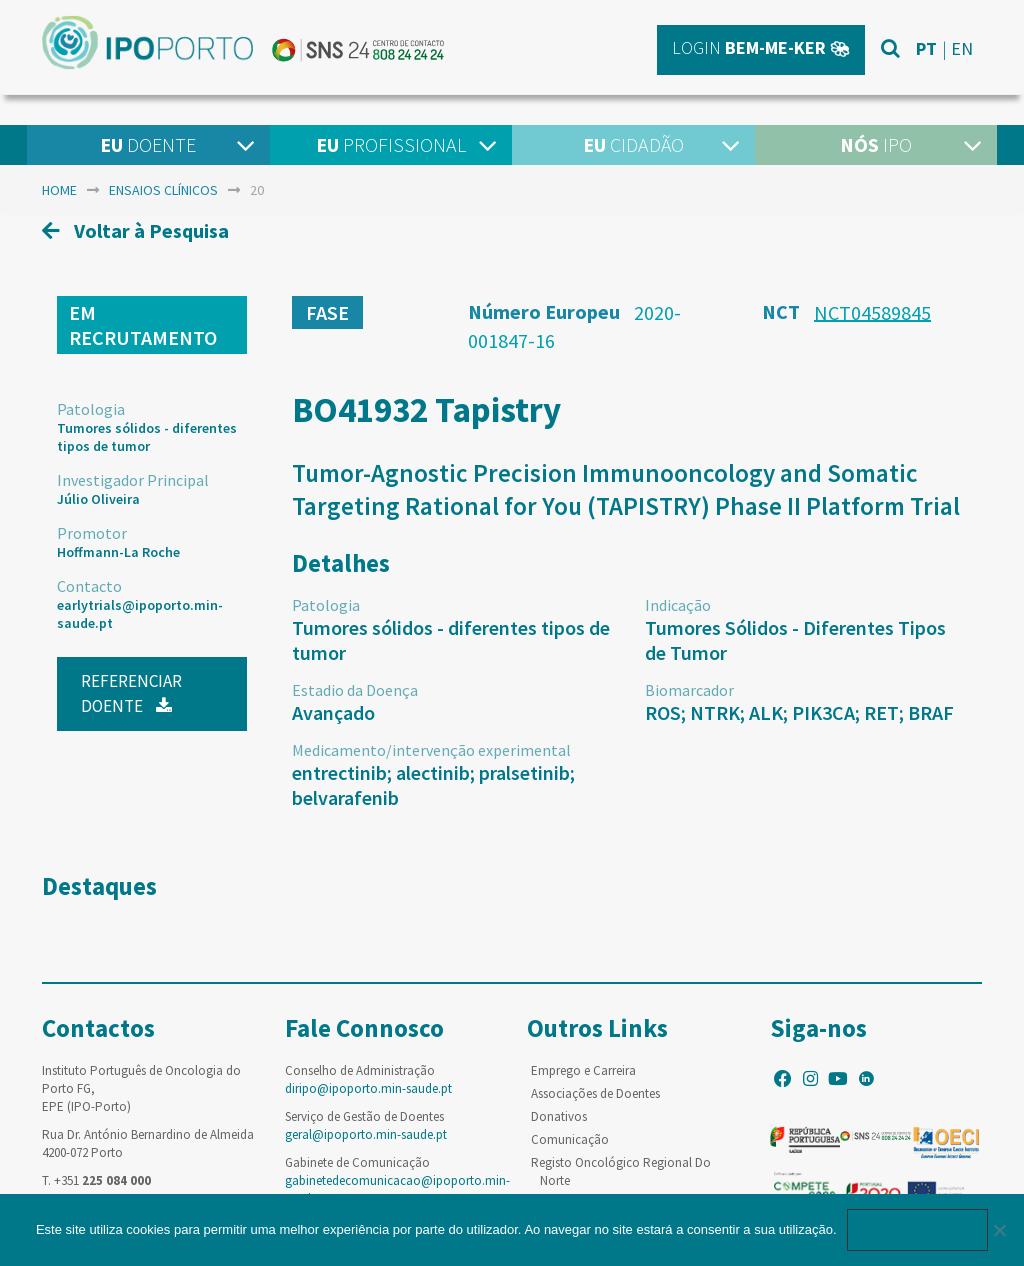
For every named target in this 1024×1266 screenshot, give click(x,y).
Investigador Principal (133, 480)
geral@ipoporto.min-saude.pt (366, 1134)
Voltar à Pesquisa (135, 230)
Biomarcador (689, 690)
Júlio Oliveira (98, 499)
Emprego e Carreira (583, 1070)
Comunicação (570, 1139)
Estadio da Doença (355, 690)
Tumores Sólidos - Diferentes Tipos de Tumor (795, 640)
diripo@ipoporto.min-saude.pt (368, 1088)
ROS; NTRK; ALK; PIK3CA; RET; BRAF (799, 712)
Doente (148, 144)
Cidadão (633, 144)
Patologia (91, 409)
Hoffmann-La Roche (118, 552)
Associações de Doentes (595, 1093)
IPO (876, 144)
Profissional (391, 144)
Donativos (559, 1116)
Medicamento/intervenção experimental (431, 750)
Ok (918, 1229)
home (59, 190)
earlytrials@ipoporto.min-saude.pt (140, 614)
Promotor (92, 533)
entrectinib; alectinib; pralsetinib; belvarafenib (433, 785)
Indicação (678, 605)
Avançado (333, 712)
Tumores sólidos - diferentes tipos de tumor (147, 437)
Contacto (89, 586)
